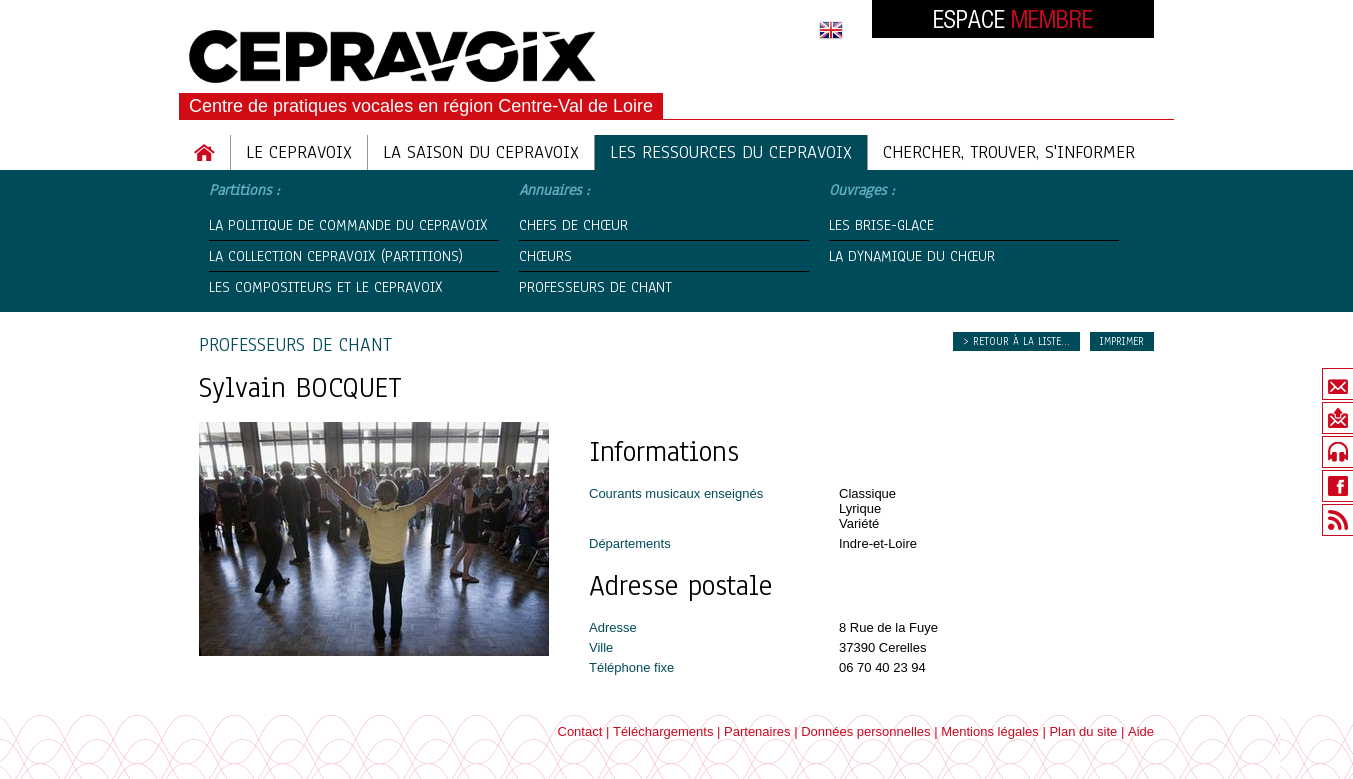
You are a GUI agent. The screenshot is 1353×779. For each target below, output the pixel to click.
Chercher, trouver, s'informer (1009, 152)
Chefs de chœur (573, 225)
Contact (580, 731)
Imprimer (1122, 341)
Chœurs (545, 256)
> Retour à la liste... (1016, 341)
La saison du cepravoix (481, 152)
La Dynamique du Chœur (912, 256)
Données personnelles (865, 731)
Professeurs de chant (595, 287)
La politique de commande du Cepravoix (348, 225)
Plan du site (1083, 731)
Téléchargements (663, 731)
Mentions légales (990, 731)
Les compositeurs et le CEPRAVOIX (326, 287)
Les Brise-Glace (881, 225)
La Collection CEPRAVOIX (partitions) (336, 256)
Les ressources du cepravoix (731, 152)
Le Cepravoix (299, 152)
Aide (1141, 731)
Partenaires (757, 731)
